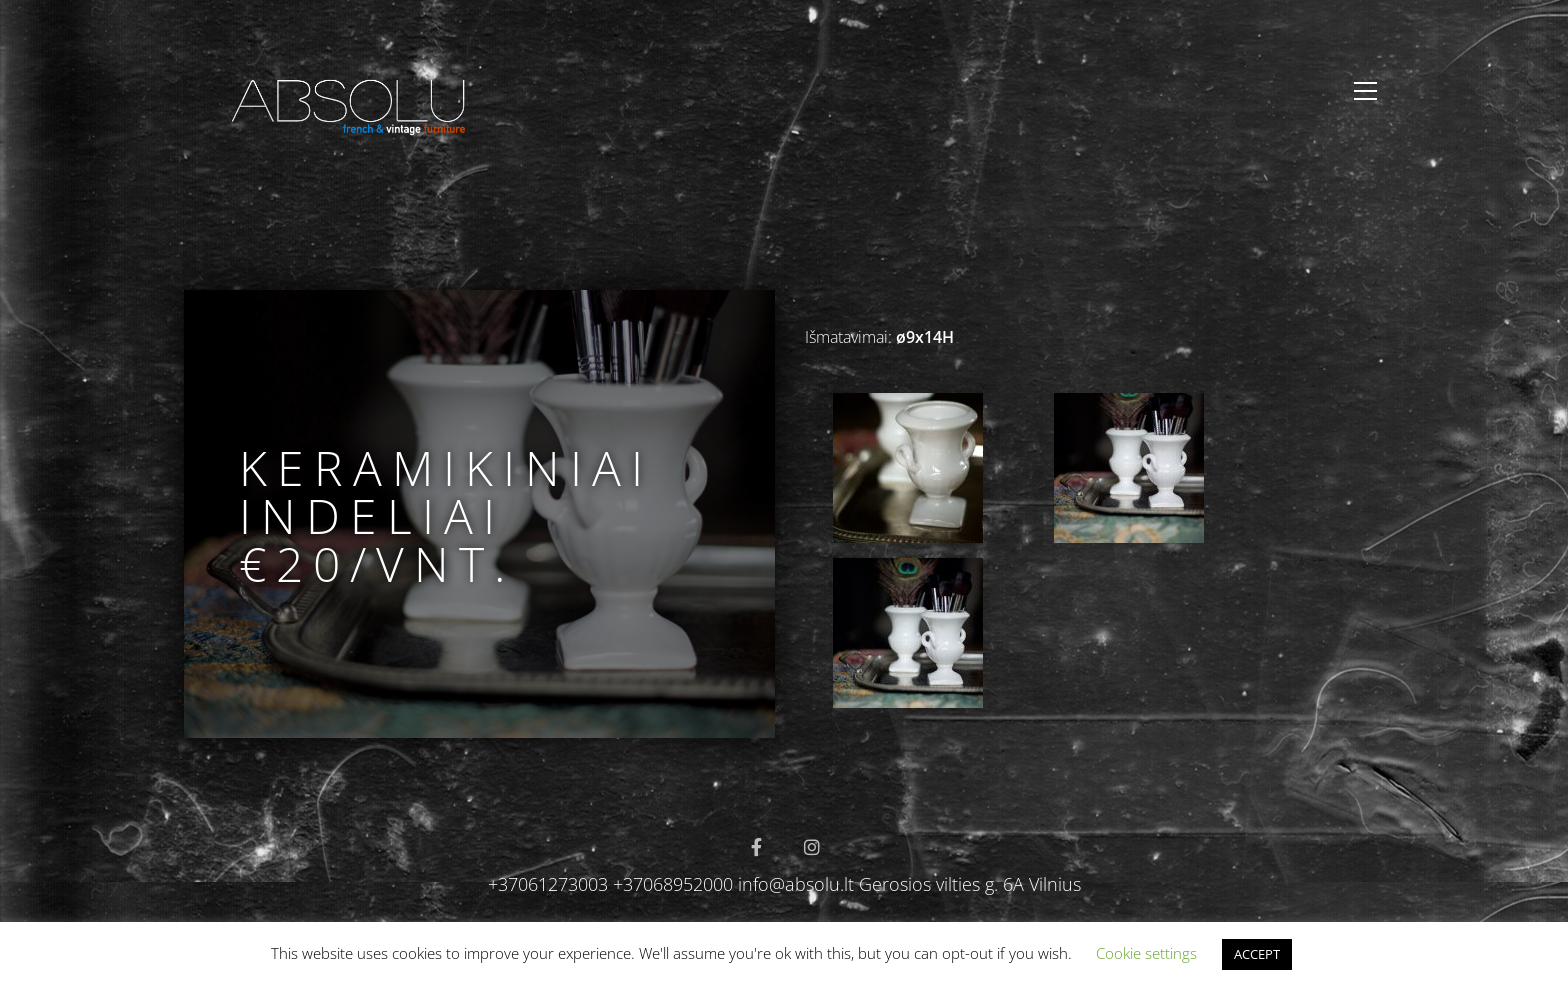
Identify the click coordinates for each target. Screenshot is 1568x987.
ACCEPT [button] (1257, 954)
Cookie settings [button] (1146, 953)
